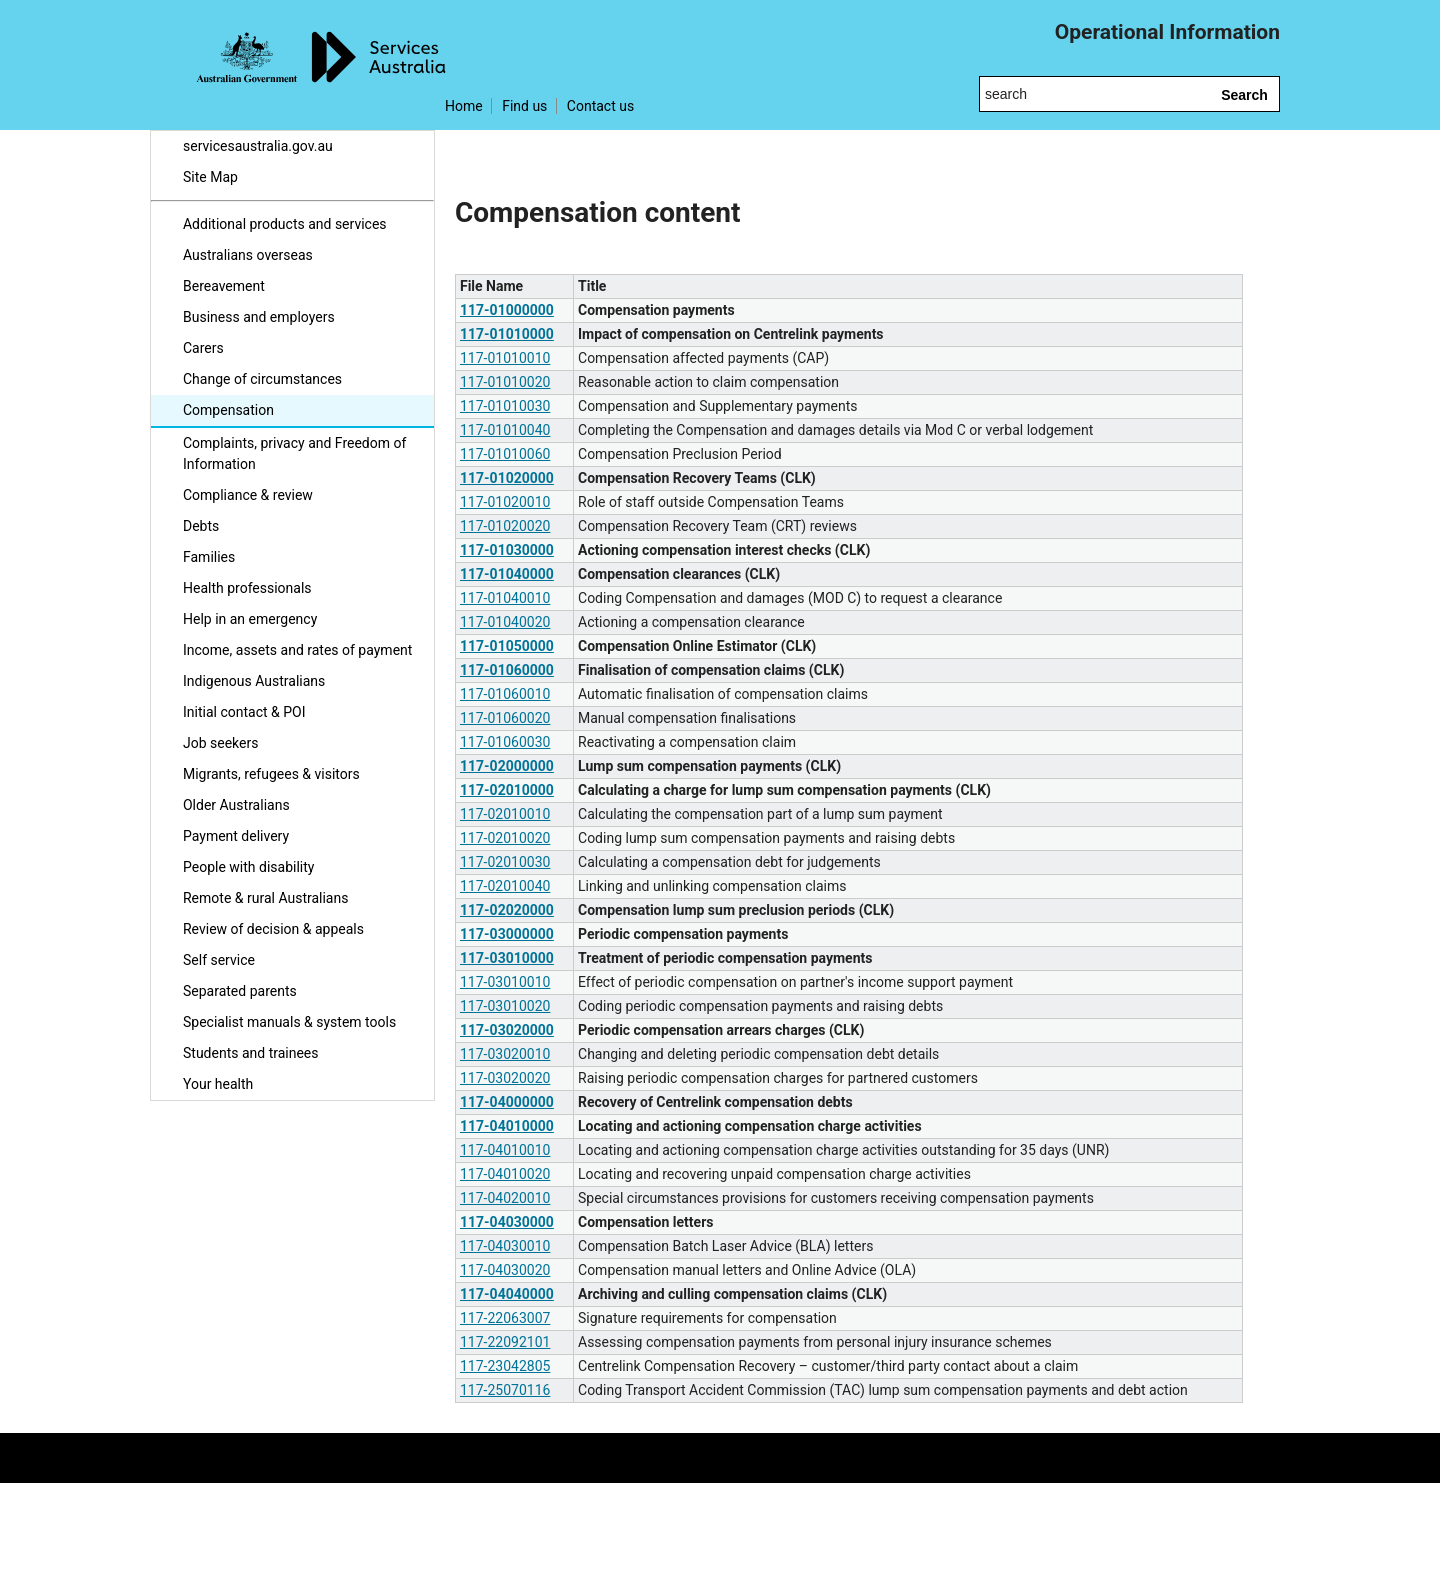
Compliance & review (248, 495)
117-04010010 (505, 1150)
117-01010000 (507, 334)
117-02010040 (505, 886)
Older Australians (236, 805)
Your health (218, 1084)
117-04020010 (505, 1198)
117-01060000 (507, 670)
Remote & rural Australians (265, 898)
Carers (203, 348)
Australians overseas (248, 255)
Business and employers (259, 317)
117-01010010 (505, 358)
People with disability (248, 867)
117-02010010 (505, 814)
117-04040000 (507, 1294)
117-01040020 (505, 622)
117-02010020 (505, 838)
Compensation (228, 410)
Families (209, 557)
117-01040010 (505, 598)
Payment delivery (236, 836)
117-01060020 (505, 718)
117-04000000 (507, 1102)
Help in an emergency (250, 619)
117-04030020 (505, 1270)
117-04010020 (505, 1174)
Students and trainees (251, 1053)
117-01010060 (505, 454)
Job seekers (220, 743)
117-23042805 (505, 1366)
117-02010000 (507, 790)
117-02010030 (505, 862)
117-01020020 (505, 526)
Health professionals (247, 588)
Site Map (210, 177)
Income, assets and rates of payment (297, 650)
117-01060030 (505, 742)
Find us (524, 106)
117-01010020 (505, 382)
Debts (201, 526)
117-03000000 (507, 934)
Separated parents (240, 991)
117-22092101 (505, 1342)
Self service (219, 960)
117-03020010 (505, 1054)
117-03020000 (507, 1030)
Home (464, 106)
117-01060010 (505, 694)
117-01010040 (505, 430)
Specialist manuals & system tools (289, 1022)
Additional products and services (285, 224)
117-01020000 (507, 478)
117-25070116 (505, 1390)
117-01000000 (507, 310)
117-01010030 (505, 406)
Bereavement (224, 286)
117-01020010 (505, 502)
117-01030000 (507, 550)
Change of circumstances (262, 379)
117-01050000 (507, 646)
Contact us (600, 106)
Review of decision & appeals (273, 929)
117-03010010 (505, 982)
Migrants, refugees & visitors (271, 774)
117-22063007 (505, 1318)
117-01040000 (507, 574)
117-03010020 (505, 1006)
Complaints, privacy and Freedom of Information (294, 453)
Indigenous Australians (254, 681)
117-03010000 (507, 958)
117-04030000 (507, 1222)
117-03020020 (505, 1078)
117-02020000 (507, 910)
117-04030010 (505, 1246)
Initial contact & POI (244, 712)
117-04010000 (507, 1126)
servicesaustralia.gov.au (258, 146)
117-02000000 (507, 766)
